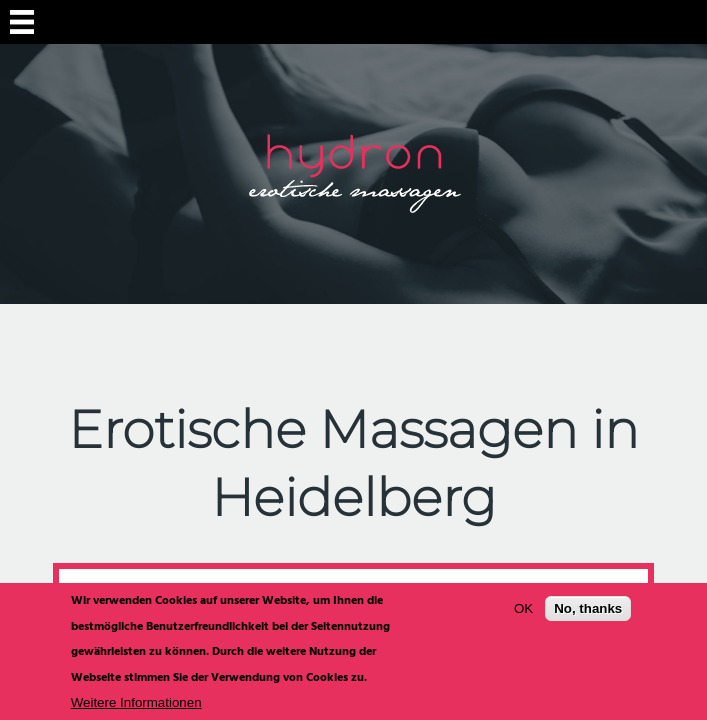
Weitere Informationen (136, 708)
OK (523, 615)
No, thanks (588, 615)
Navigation (22, 22)
